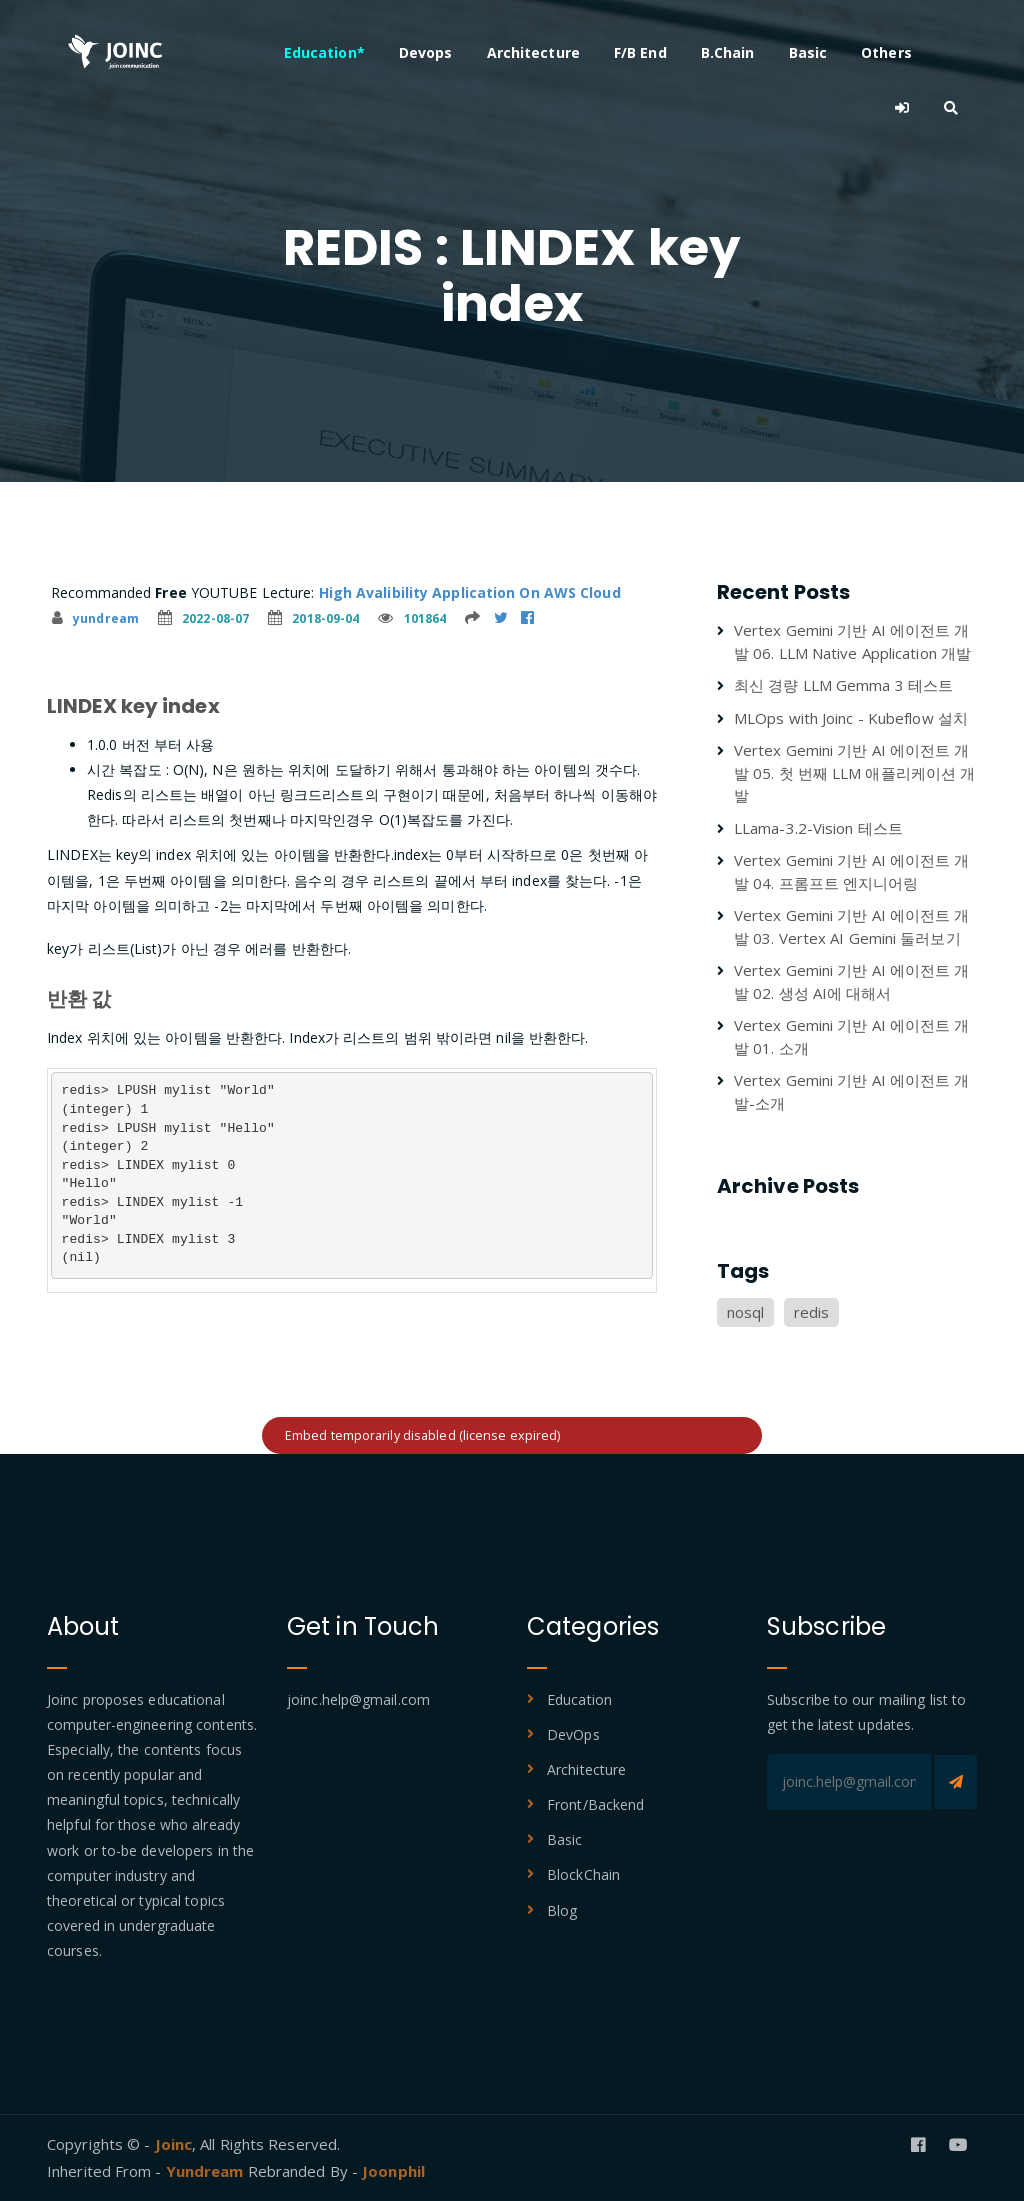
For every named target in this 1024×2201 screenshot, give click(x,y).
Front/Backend (595, 1804)
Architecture (537, 52)
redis (812, 1312)
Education (579, 1699)
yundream (95, 618)
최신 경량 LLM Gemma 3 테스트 (843, 685)
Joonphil (393, 2171)
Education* (328, 52)
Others (890, 52)
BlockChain (583, 1874)
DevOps (573, 1734)
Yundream (207, 2171)
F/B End (644, 52)
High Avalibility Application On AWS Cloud (470, 592)
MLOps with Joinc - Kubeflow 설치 (851, 718)
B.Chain (732, 52)
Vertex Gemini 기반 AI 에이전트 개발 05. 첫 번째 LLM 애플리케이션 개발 (854, 772)
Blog (562, 1910)
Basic (812, 52)
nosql (746, 1312)
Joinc (174, 2144)
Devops (430, 52)
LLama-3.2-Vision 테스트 (818, 828)
